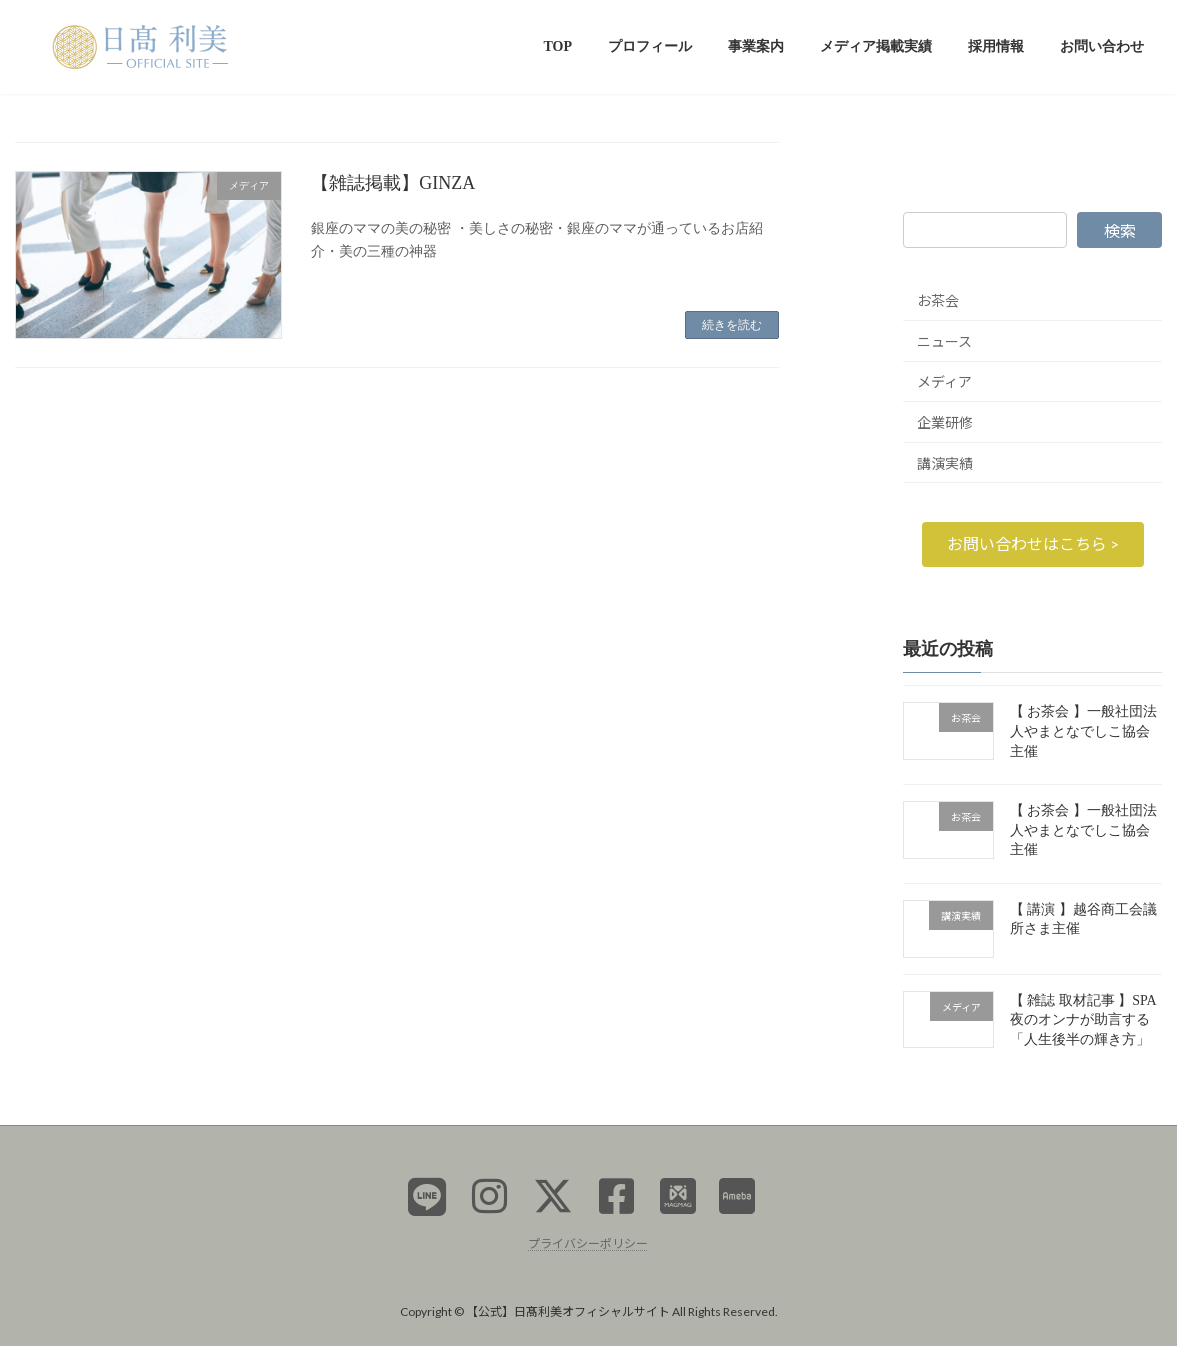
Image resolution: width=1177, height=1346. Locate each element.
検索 (1120, 230)
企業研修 (945, 422)
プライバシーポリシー (588, 1243)
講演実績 (945, 462)
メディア (944, 381)
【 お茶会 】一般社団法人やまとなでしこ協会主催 (1083, 731)
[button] (1032, 543)
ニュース (944, 340)
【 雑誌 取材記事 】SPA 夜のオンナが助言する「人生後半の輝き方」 (1083, 1019)
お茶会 (938, 300)
